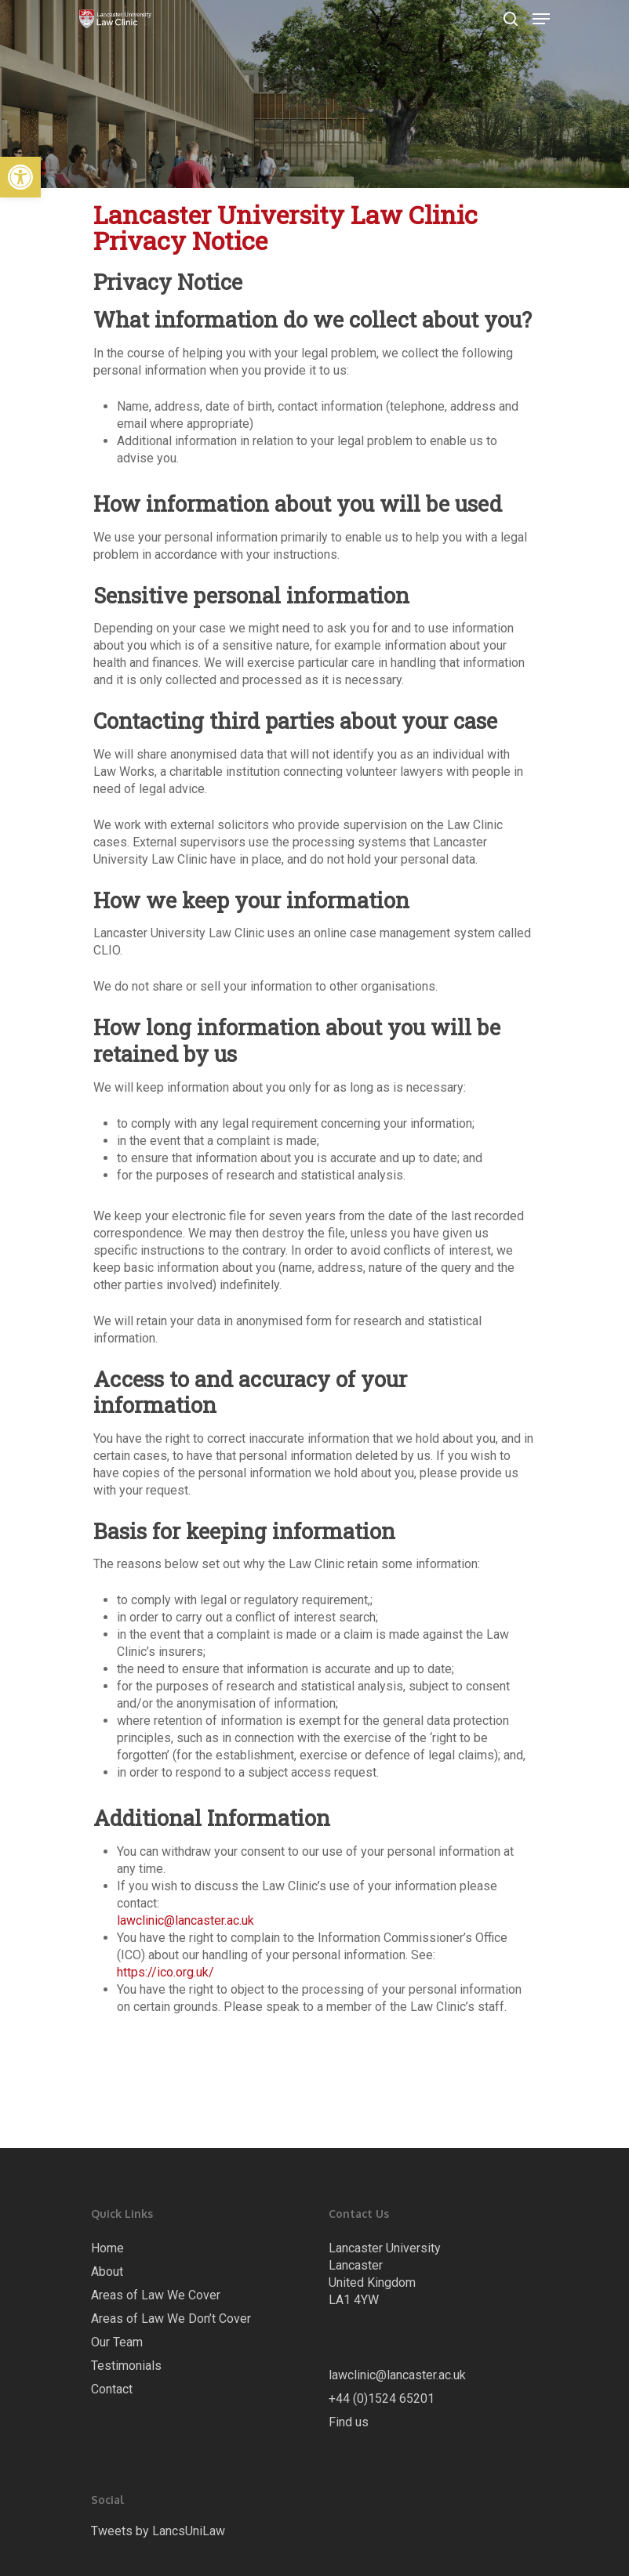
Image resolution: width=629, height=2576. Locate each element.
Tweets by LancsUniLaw (158, 2530)
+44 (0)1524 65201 (381, 2398)
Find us (349, 2422)
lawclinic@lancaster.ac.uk (185, 1920)
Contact (112, 2389)
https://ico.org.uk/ (165, 1972)
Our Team (117, 2342)
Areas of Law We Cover (155, 2295)
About (107, 2271)
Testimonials (126, 2365)
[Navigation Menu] (541, 19)
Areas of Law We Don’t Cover (171, 2318)
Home (107, 2248)
